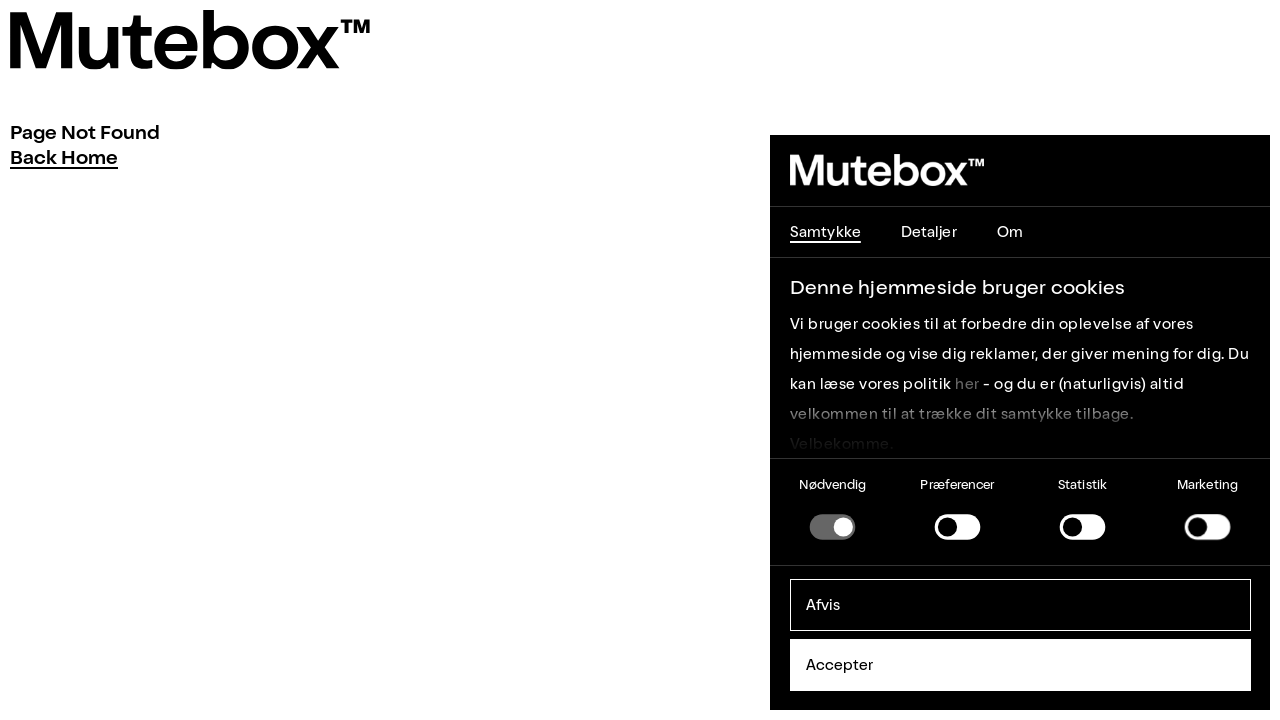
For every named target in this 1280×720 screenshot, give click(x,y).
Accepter (840, 665)
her (967, 384)
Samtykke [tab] (825, 232)
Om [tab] (1010, 232)
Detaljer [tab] (929, 232)
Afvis (823, 605)
